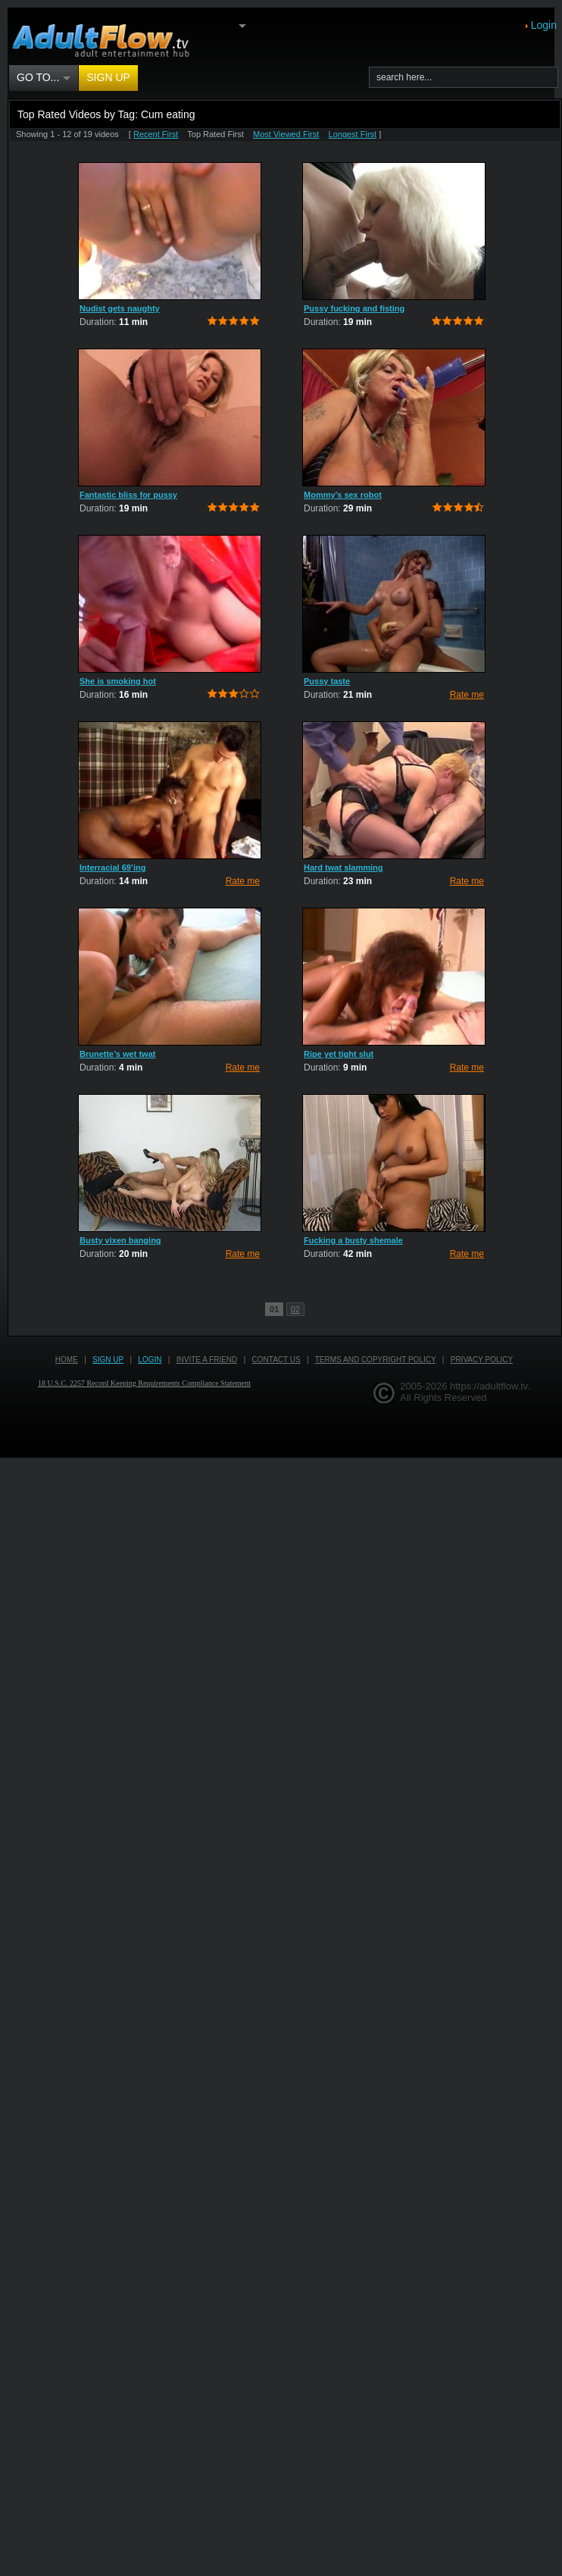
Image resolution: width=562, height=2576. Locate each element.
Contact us (276, 1359)
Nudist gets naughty (120, 308)
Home (66, 1359)
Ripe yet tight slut (338, 1053)
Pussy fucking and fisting (354, 308)
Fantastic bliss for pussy (128, 494)
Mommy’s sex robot (343, 494)
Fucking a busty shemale (353, 1240)
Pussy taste (327, 681)
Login (544, 25)
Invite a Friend (207, 1359)
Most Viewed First (286, 134)
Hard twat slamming (343, 867)
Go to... (43, 77)
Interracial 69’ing (112, 867)
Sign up (108, 77)
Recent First (155, 134)
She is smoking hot (118, 681)
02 (295, 1309)
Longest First (353, 134)
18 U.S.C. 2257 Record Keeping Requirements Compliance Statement (144, 1383)
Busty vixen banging (120, 1240)
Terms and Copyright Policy (375, 1359)
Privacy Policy (482, 1359)
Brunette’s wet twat (117, 1053)
